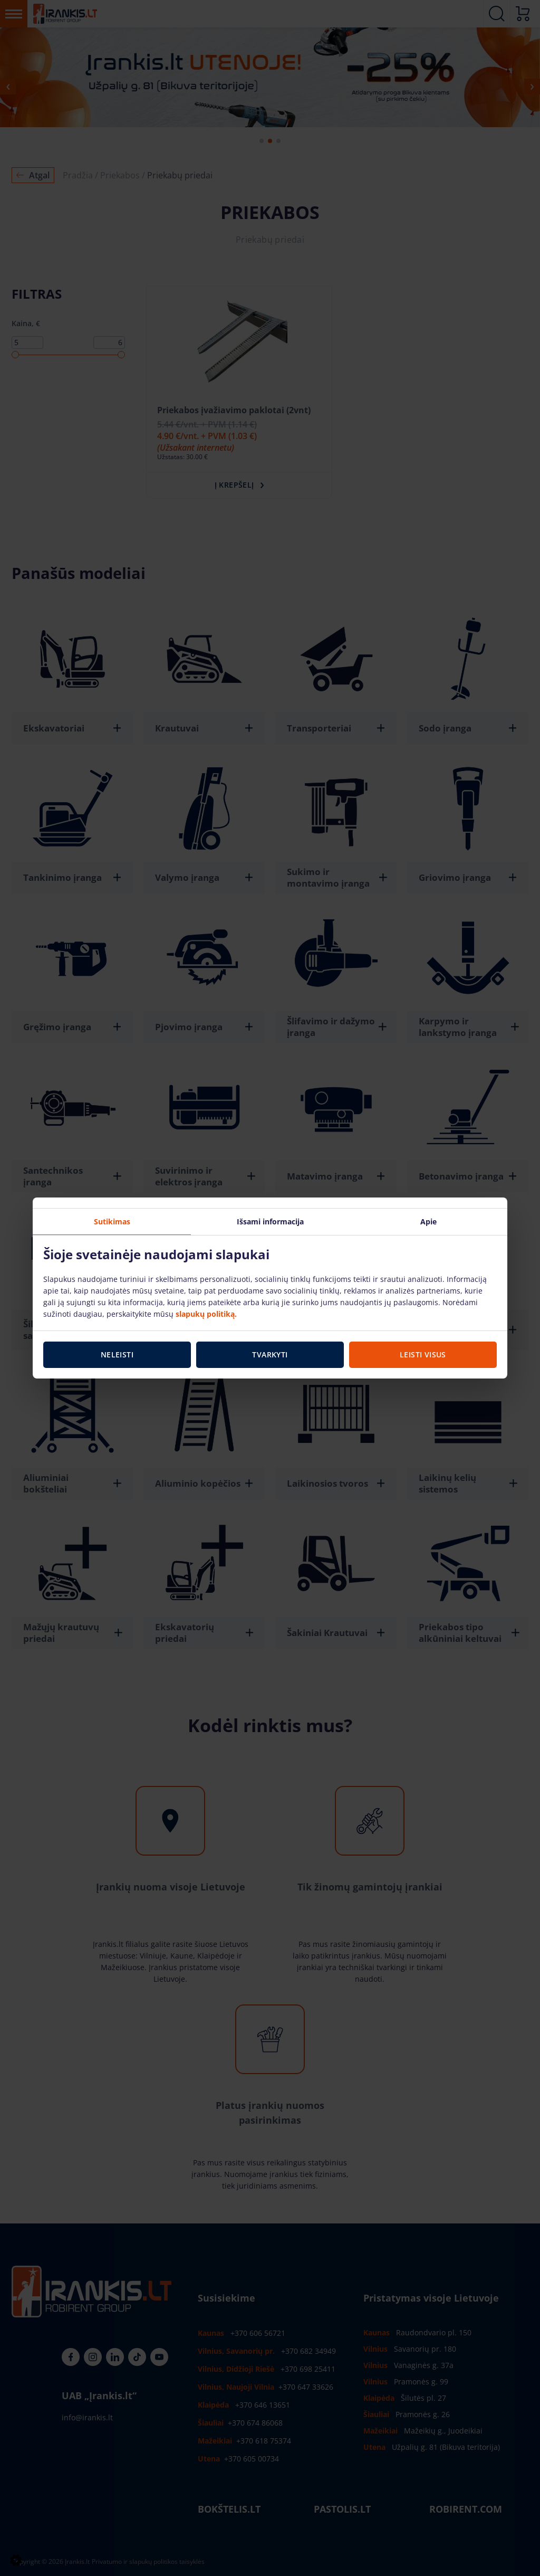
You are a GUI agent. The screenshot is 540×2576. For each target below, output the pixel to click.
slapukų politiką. (206, 1314)
